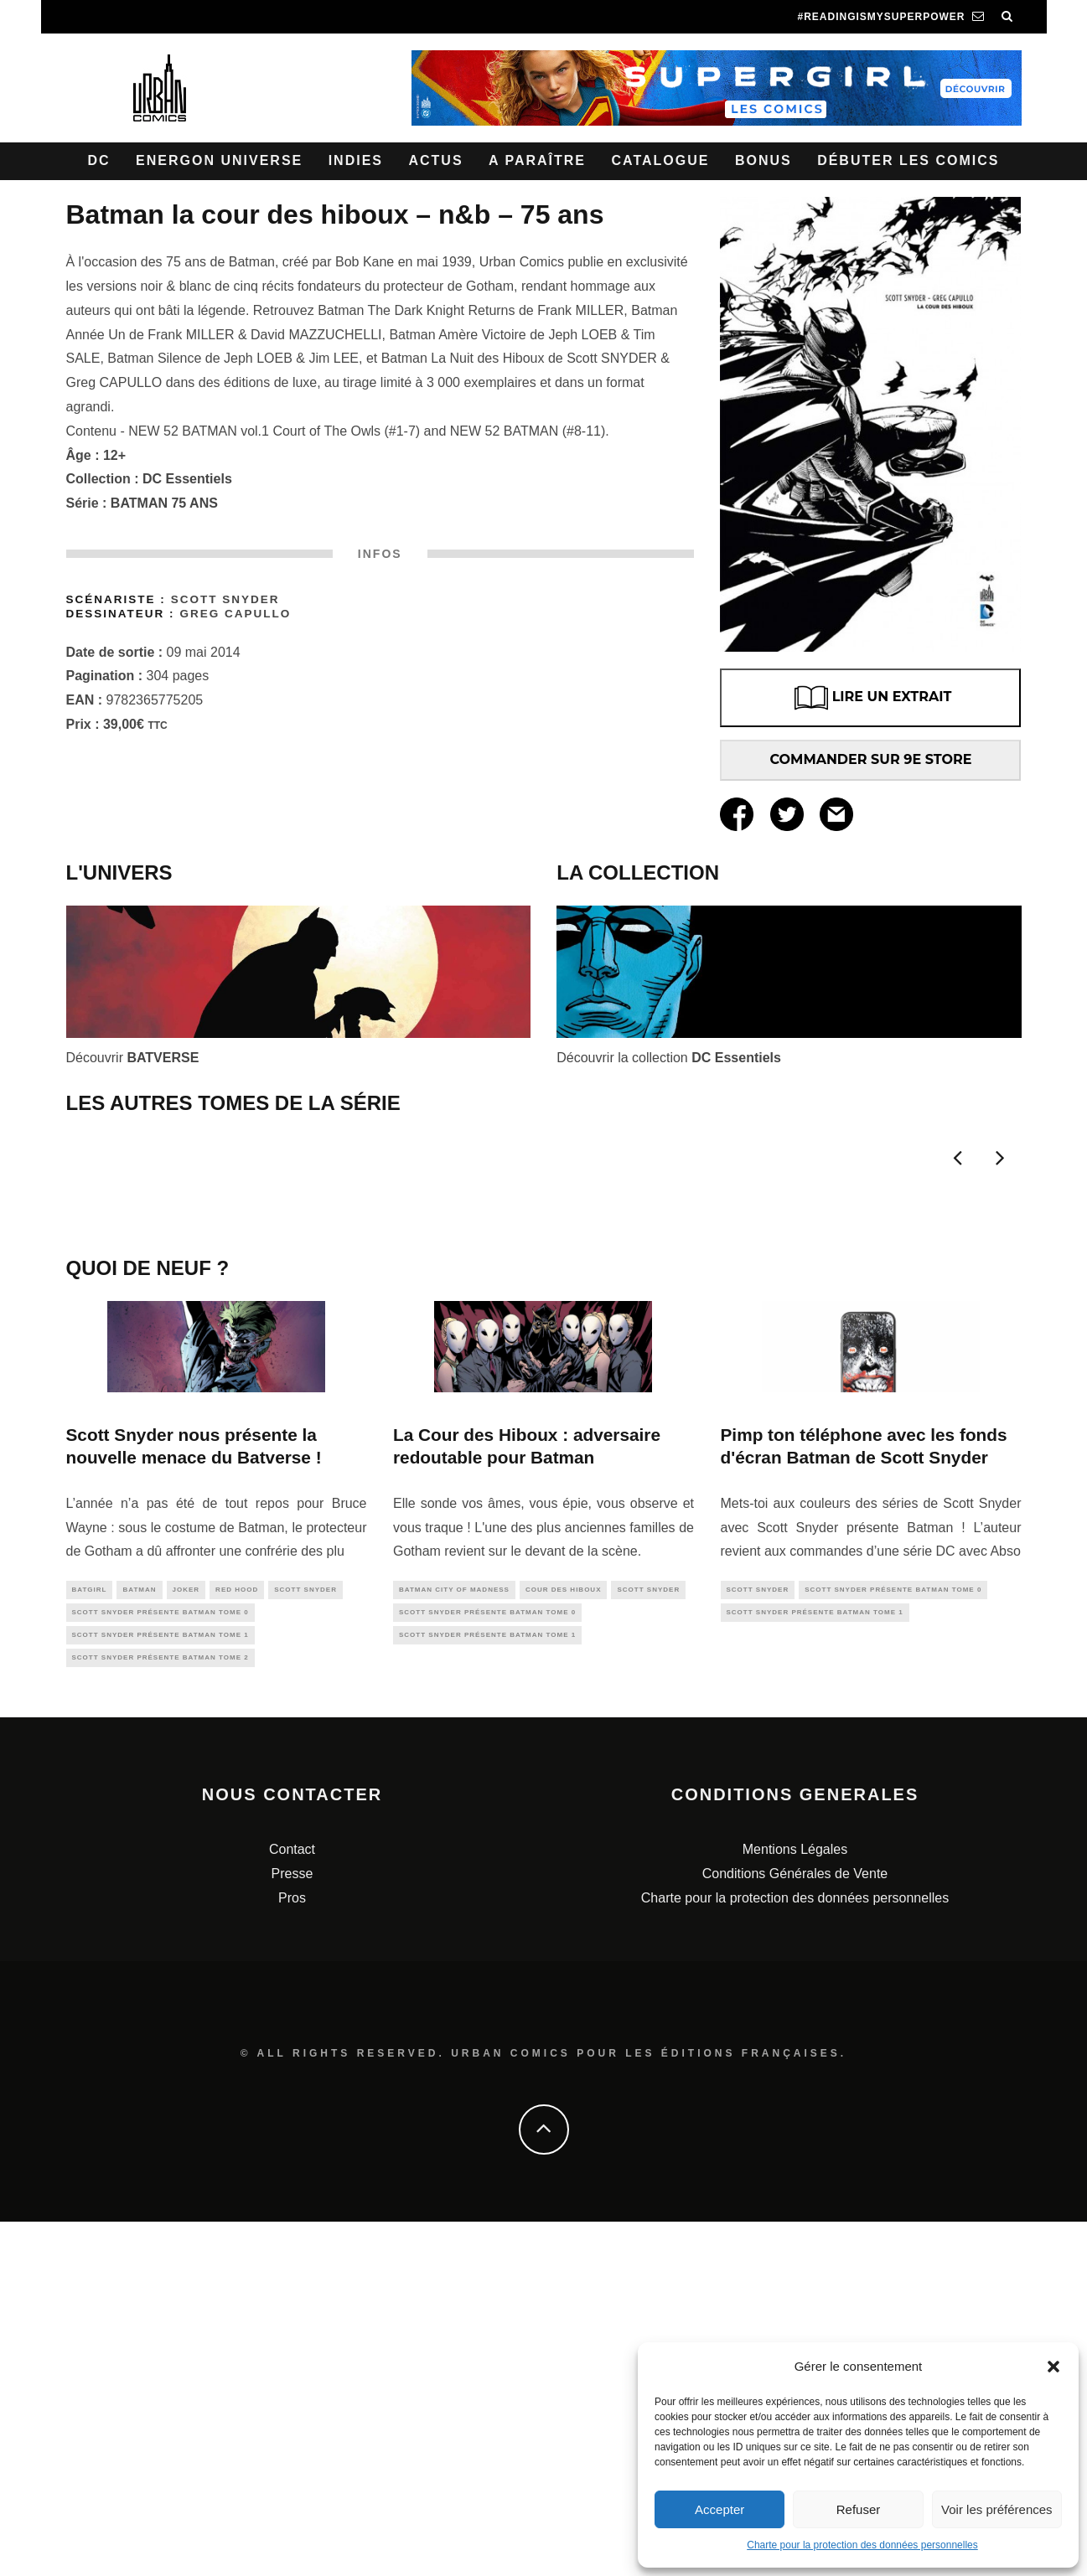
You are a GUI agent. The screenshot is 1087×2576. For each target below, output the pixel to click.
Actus (435, 160)
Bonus (763, 160)
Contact (292, 2204)
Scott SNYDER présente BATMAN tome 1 (160, 1986)
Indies (356, 160)
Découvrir (132, 1058)
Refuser (858, 2509)
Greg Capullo (235, 613)
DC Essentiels (187, 479)
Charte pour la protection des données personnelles (862, 2545)
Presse (292, 2228)
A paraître (537, 160)
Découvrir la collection (668, 1058)
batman (139, 1936)
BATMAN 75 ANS (164, 503)
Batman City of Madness (454, 1936)
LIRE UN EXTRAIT (871, 698)
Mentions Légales (795, 2204)
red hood (236, 1936)
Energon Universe (219, 160)
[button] (1053, 2366)
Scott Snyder (225, 599)
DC (99, 160)
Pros (292, 2251)
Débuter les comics (908, 160)
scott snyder (305, 1936)
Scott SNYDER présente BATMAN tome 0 (160, 1961)
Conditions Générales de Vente (795, 2228)
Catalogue (660, 160)
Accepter (719, 2509)
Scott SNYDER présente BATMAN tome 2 (160, 2010)
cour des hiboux (563, 1936)
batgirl (89, 1936)
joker (186, 1936)
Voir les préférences (997, 2509)
